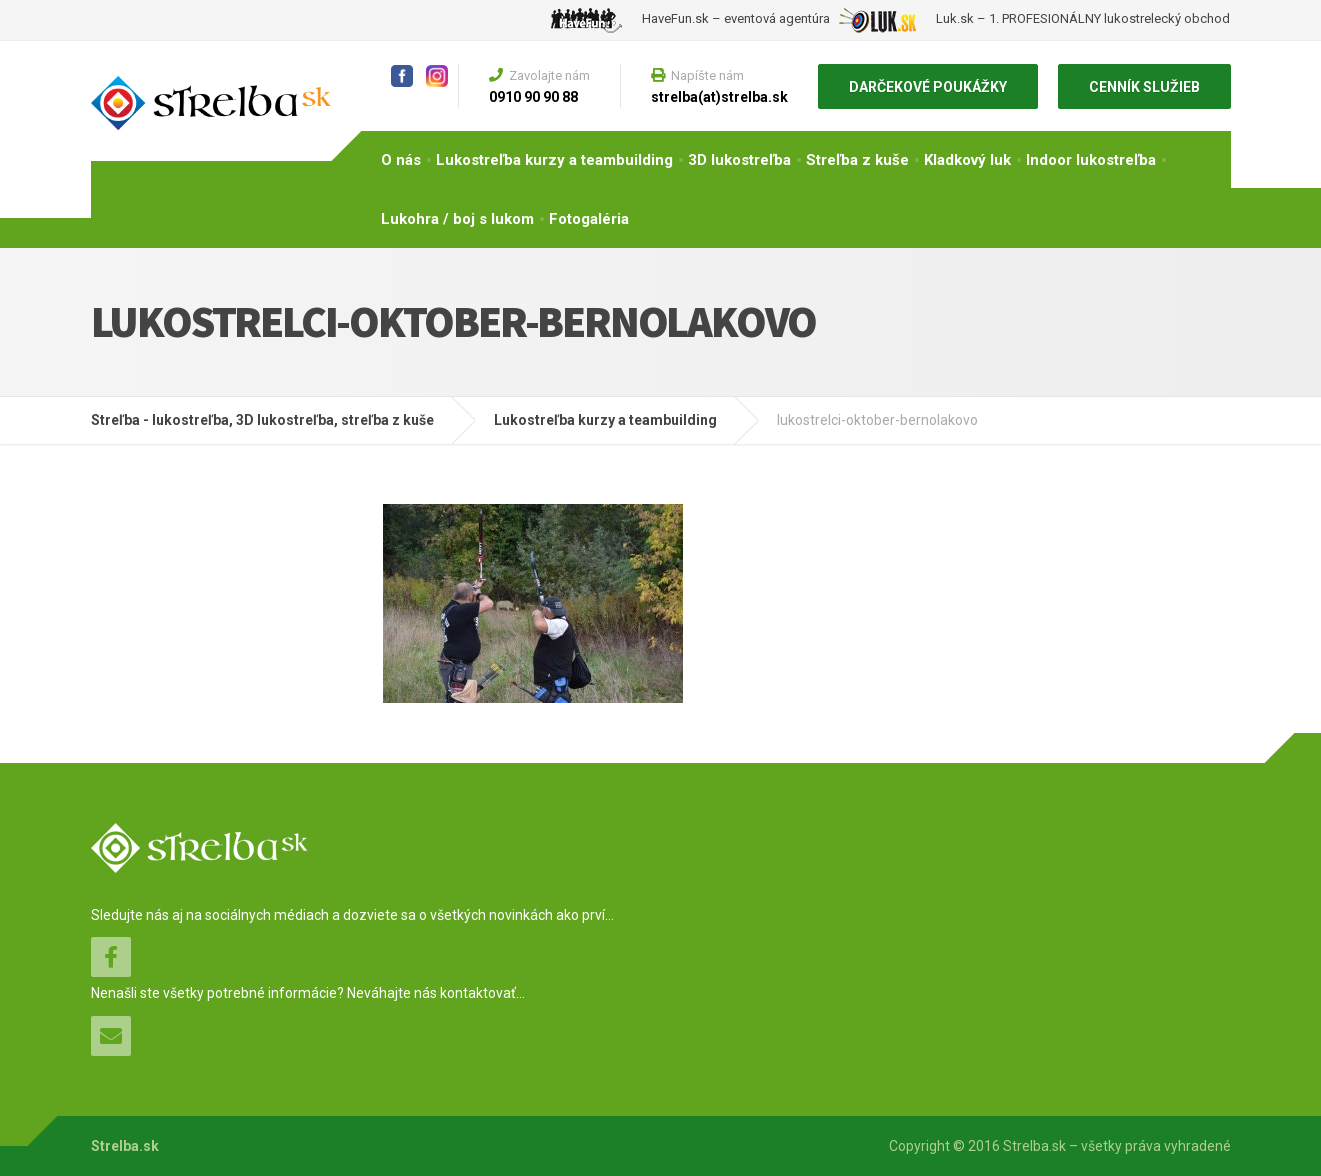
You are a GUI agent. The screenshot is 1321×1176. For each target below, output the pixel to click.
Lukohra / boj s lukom (457, 219)
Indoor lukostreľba (1091, 160)
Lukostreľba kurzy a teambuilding (554, 160)
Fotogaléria (589, 219)
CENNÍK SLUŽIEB (1144, 87)
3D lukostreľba (739, 160)
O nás (401, 160)
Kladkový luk (967, 160)
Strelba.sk (125, 1146)
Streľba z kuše (857, 160)
